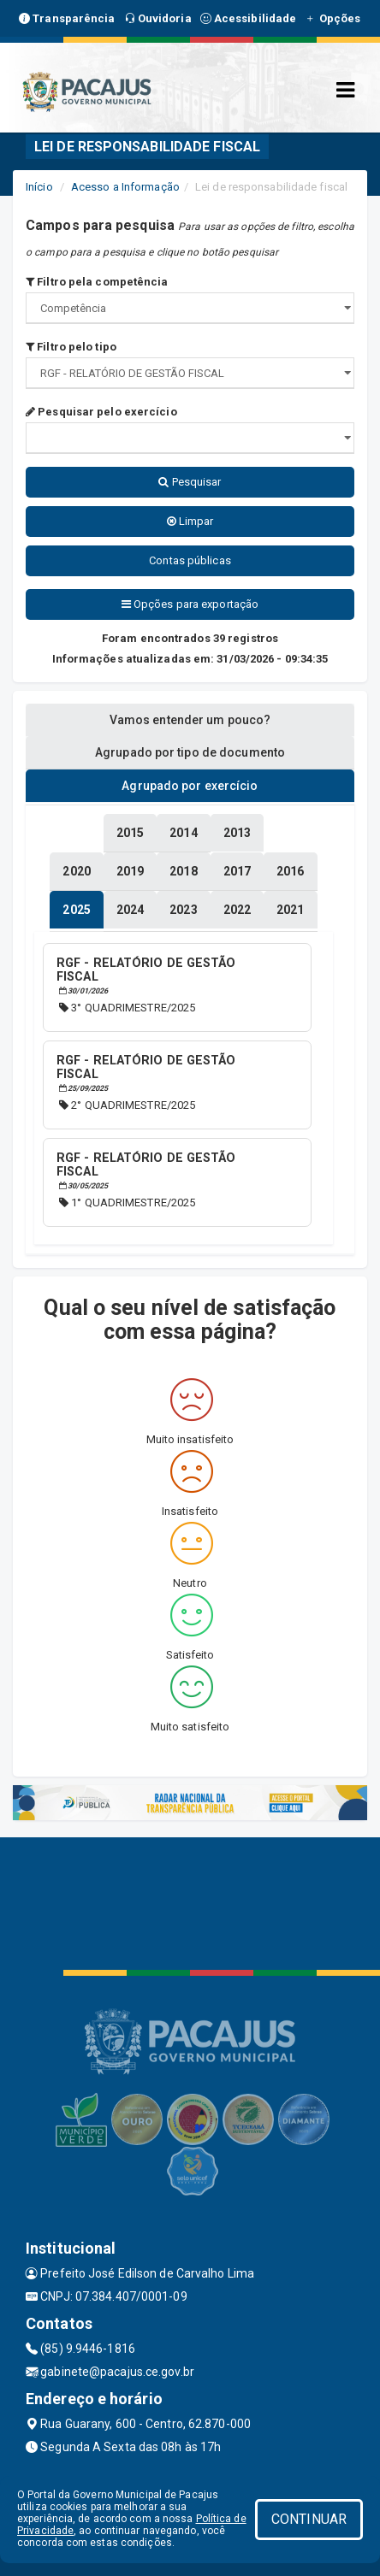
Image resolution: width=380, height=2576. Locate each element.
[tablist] (76, 909)
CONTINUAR (309, 2519)
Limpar (190, 521)
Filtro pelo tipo (71, 346)
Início (39, 186)
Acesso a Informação (125, 186)
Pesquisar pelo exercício (101, 411)
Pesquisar (189, 481)
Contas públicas (190, 560)
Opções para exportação (190, 604)
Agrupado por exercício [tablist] (190, 786)
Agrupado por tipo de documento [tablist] (190, 752)
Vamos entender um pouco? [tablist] (190, 720)
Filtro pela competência (97, 281)
